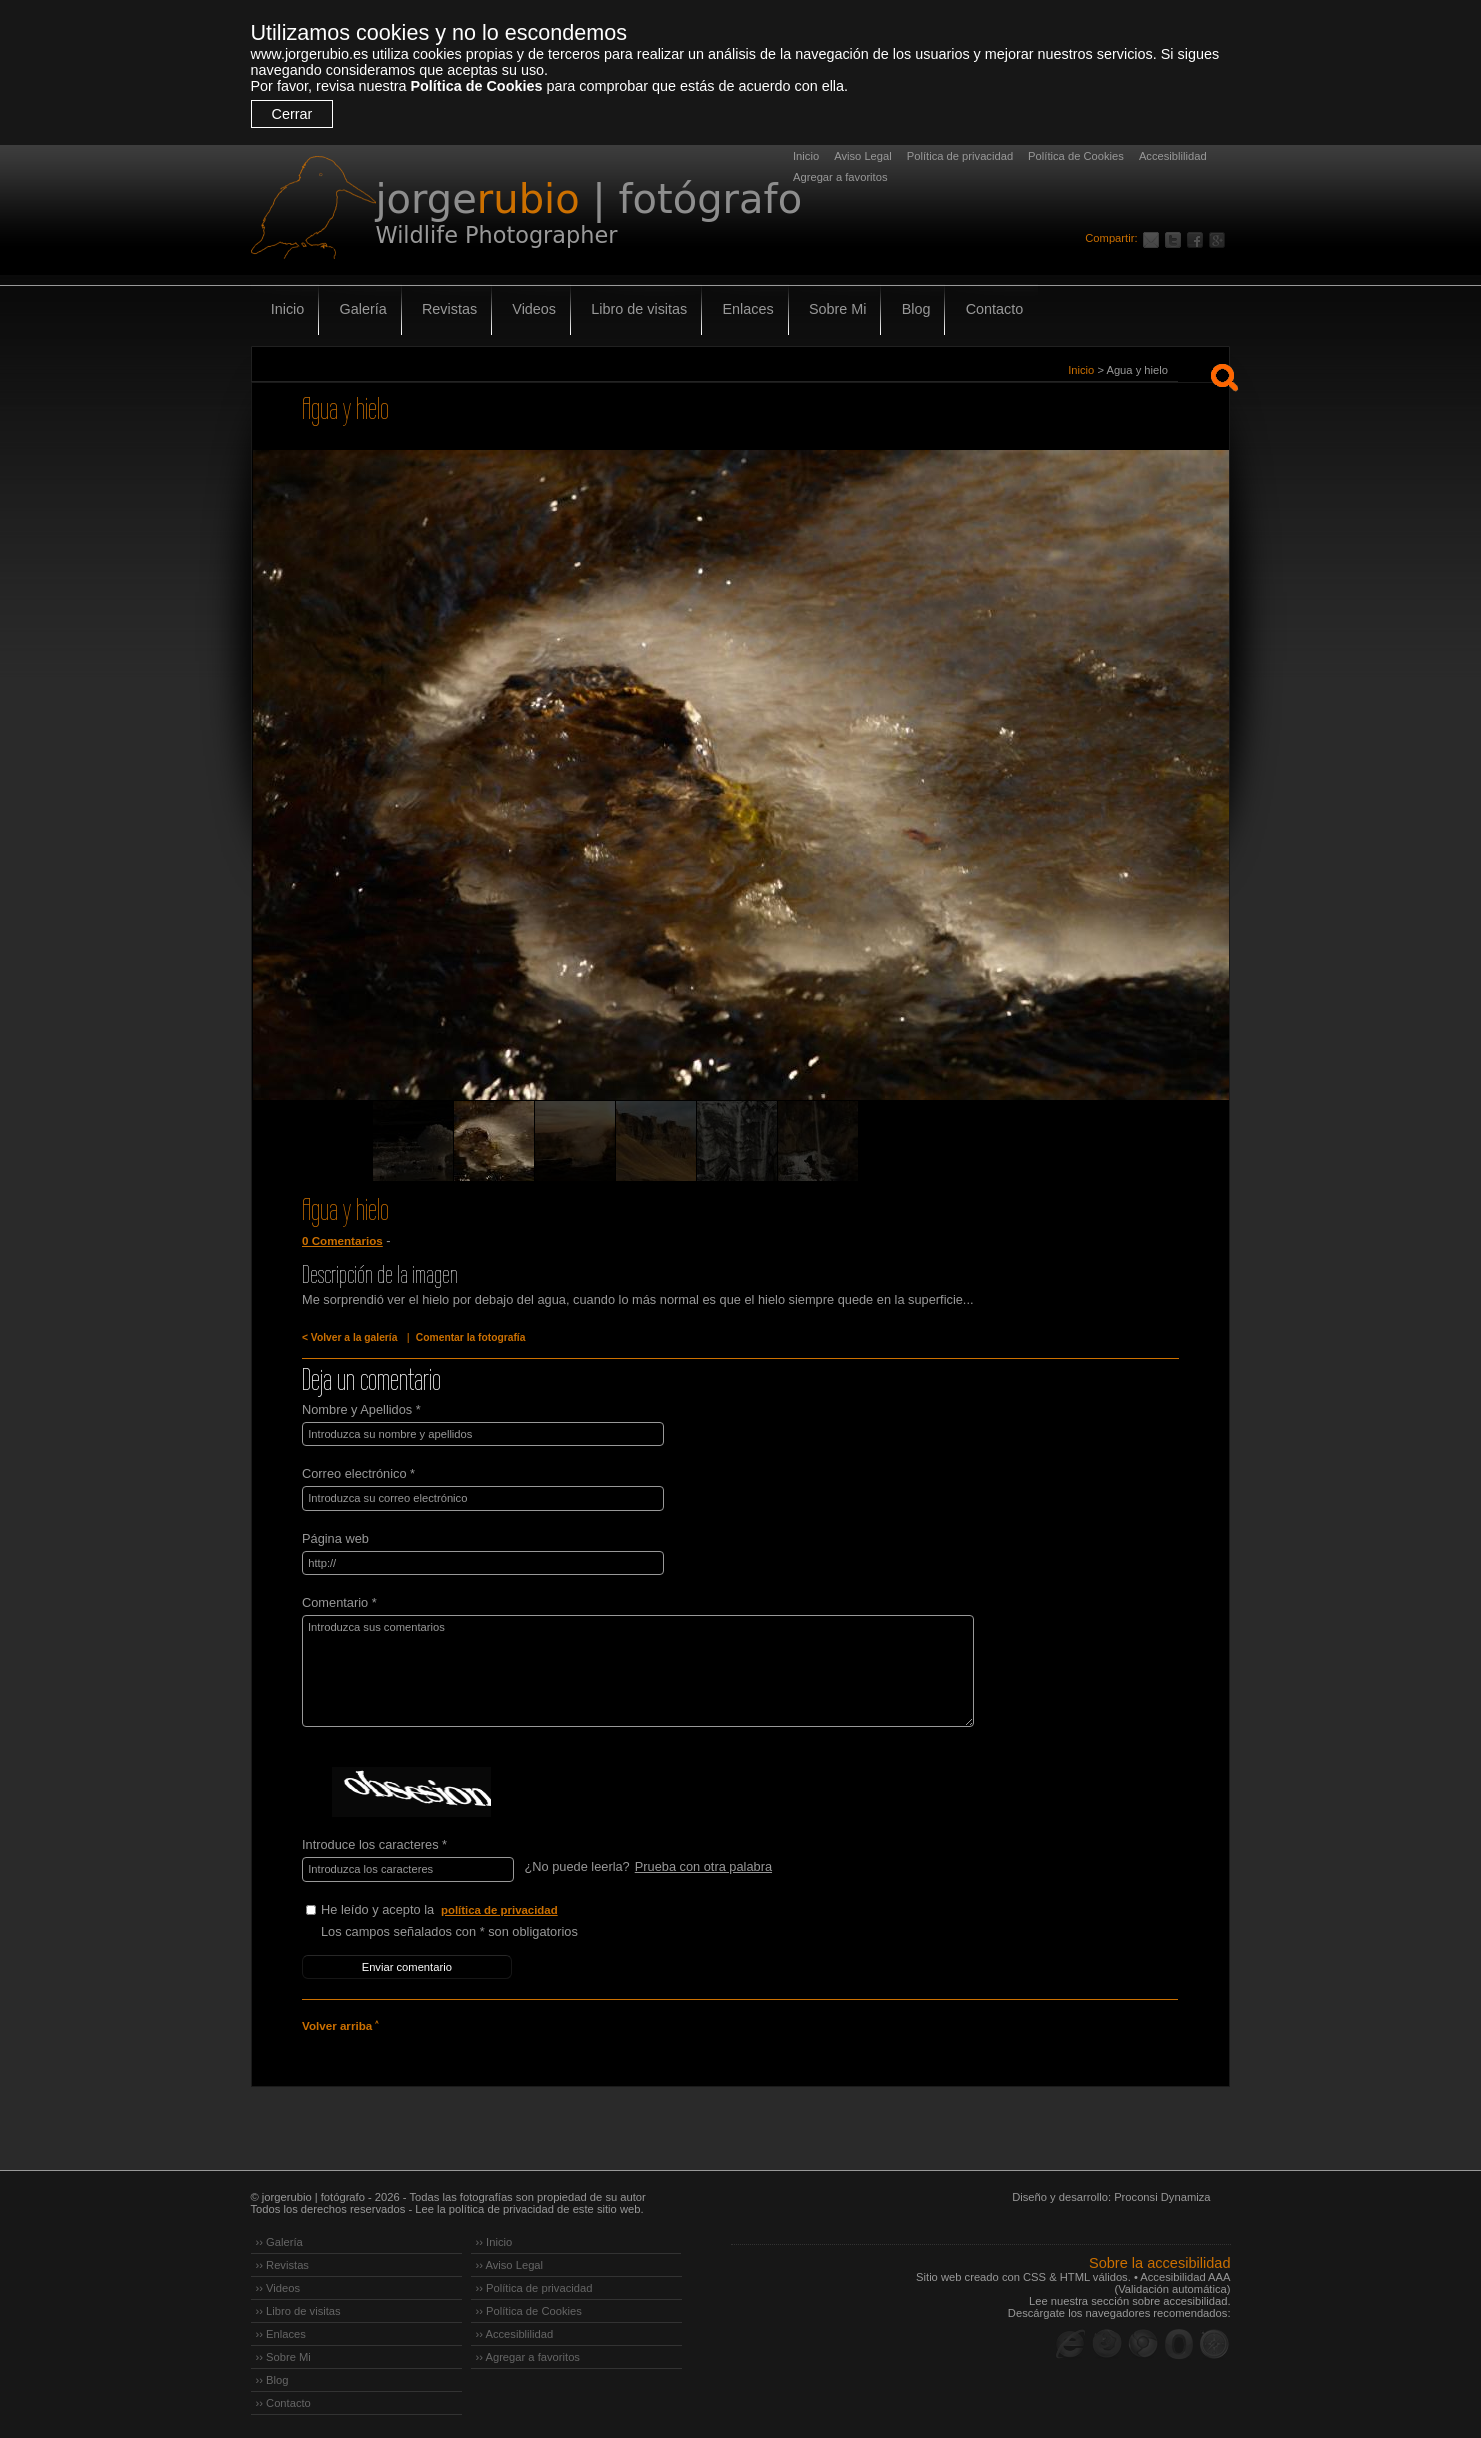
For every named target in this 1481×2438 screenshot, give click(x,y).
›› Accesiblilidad (515, 2331)
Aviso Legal (863, 156)
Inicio (806, 156)
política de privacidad (500, 1908)
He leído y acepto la (471, 1908)
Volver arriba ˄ (340, 2024)
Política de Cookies (476, 86)
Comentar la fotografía (468, 1337)
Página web (335, 1537)
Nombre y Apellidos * (361, 1409)
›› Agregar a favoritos (528, 2354)
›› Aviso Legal (510, 2262)
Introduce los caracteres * (374, 1843)
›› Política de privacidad (534, 2285)
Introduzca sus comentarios (633, 1670)
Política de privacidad (960, 156)
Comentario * (339, 1601)
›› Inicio (494, 2239)
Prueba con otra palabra (702, 1865)
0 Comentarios (342, 1241)
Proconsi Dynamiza (1162, 2194)
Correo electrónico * (358, 1473)
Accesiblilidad (1173, 156)
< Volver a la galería (349, 1337)
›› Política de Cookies (529, 2308)
